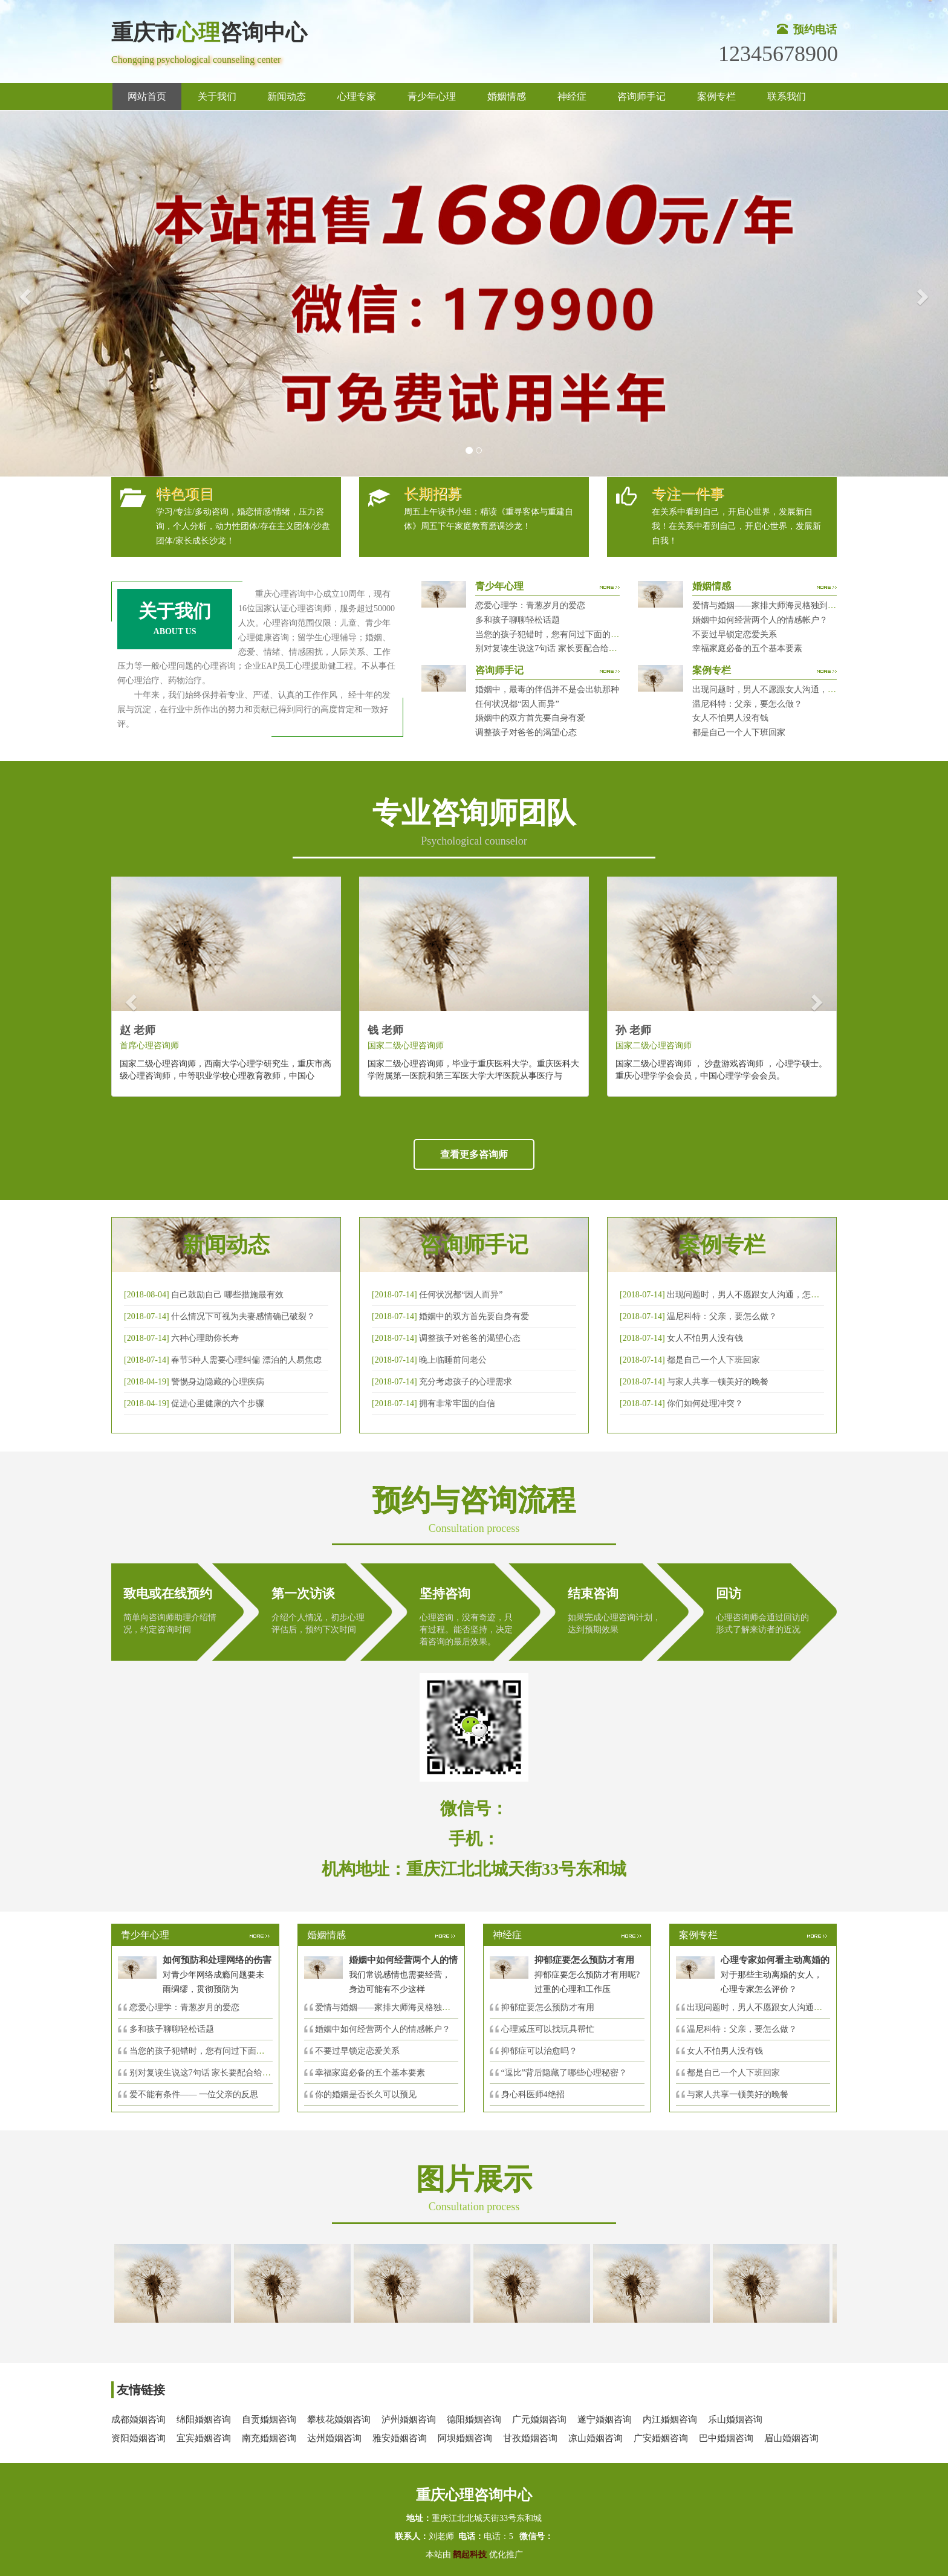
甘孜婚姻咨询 (530, 2438)
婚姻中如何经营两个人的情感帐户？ (760, 620)
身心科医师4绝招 (537, 2094)
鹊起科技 (470, 2554)
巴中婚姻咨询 (726, 2438)
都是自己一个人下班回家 (738, 732)
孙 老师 (633, 1030)
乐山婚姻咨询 (735, 2419)
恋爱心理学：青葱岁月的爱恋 (530, 605)
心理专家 (356, 96)
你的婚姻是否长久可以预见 (366, 2094)
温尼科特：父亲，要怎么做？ (747, 704)
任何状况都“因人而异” (517, 704)
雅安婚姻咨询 (399, 2438)
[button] (23, 293)
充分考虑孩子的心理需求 (465, 1381)
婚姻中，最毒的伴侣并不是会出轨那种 (547, 689)
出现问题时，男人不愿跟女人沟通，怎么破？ (777, 689)
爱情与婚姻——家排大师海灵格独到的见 (391, 2007)
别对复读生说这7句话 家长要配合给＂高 (204, 2072)
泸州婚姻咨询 (408, 2419)
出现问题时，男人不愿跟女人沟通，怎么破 (747, 1294)
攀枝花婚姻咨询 (339, 2419)
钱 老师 (385, 1030)
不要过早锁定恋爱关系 (734, 634)
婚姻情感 (506, 96)
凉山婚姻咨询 (595, 2438)
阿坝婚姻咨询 (465, 2438)
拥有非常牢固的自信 (457, 1403)
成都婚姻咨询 (138, 2419)
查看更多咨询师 (474, 1154)
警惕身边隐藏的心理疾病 (217, 1381)
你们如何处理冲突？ (705, 1403)
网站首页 (147, 96)
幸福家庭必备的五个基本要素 (747, 648)
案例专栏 (716, 96)
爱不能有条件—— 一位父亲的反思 (194, 2094)
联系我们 (786, 96)
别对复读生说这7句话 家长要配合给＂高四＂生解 (567, 648)
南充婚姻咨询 (269, 2438)
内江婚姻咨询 (670, 2419)
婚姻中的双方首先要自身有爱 (530, 717)
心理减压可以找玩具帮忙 (547, 2029)
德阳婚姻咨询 (474, 2419)
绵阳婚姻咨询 (204, 2419)
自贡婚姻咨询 (269, 2419)
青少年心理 (431, 96)
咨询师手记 (641, 96)
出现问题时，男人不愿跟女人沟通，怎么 (763, 2007)
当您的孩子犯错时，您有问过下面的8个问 (207, 2050)
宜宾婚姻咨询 (204, 2438)
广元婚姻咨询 (539, 2419)
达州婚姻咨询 (334, 2438)
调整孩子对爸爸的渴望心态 (526, 732)
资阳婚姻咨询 (138, 2438)
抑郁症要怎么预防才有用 (547, 2007)
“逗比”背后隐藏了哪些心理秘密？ (564, 2072)
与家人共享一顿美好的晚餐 (717, 1381)
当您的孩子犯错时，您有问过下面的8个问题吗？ (566, 634)
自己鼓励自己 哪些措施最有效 (227, 1294)
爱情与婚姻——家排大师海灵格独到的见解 (772, 605)
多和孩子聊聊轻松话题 (517, 620)
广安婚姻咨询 (661, 2438)
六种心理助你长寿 (205, 1338)
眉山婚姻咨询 (791, 2438)
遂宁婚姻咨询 (604, 2419)
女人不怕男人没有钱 (730, 717)
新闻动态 (286, 96)
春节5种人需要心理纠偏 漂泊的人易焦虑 (246, 1359)
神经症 (571, 96)
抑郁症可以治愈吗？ (539, 2050)
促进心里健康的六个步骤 (217, 1403)
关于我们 (217, 96)
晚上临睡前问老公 (453, 1359)
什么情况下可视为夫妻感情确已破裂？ (243, 1316)
